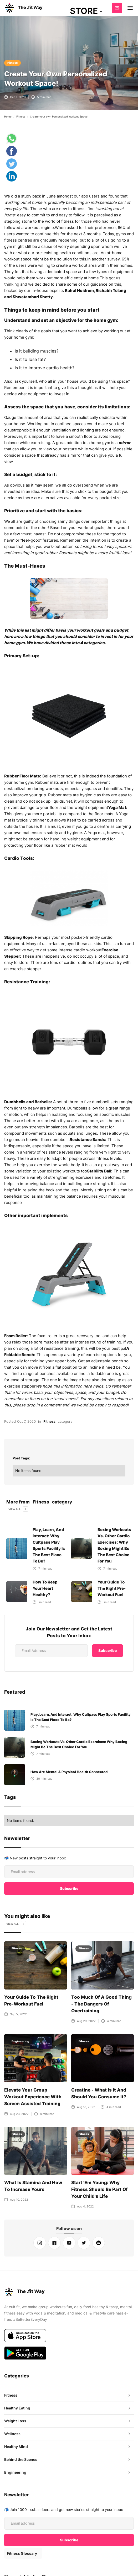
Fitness (12, 63)
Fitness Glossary (22, 2546)
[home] (23, 8)
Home (8, 116)
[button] (86, 11)
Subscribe (117, 8)
